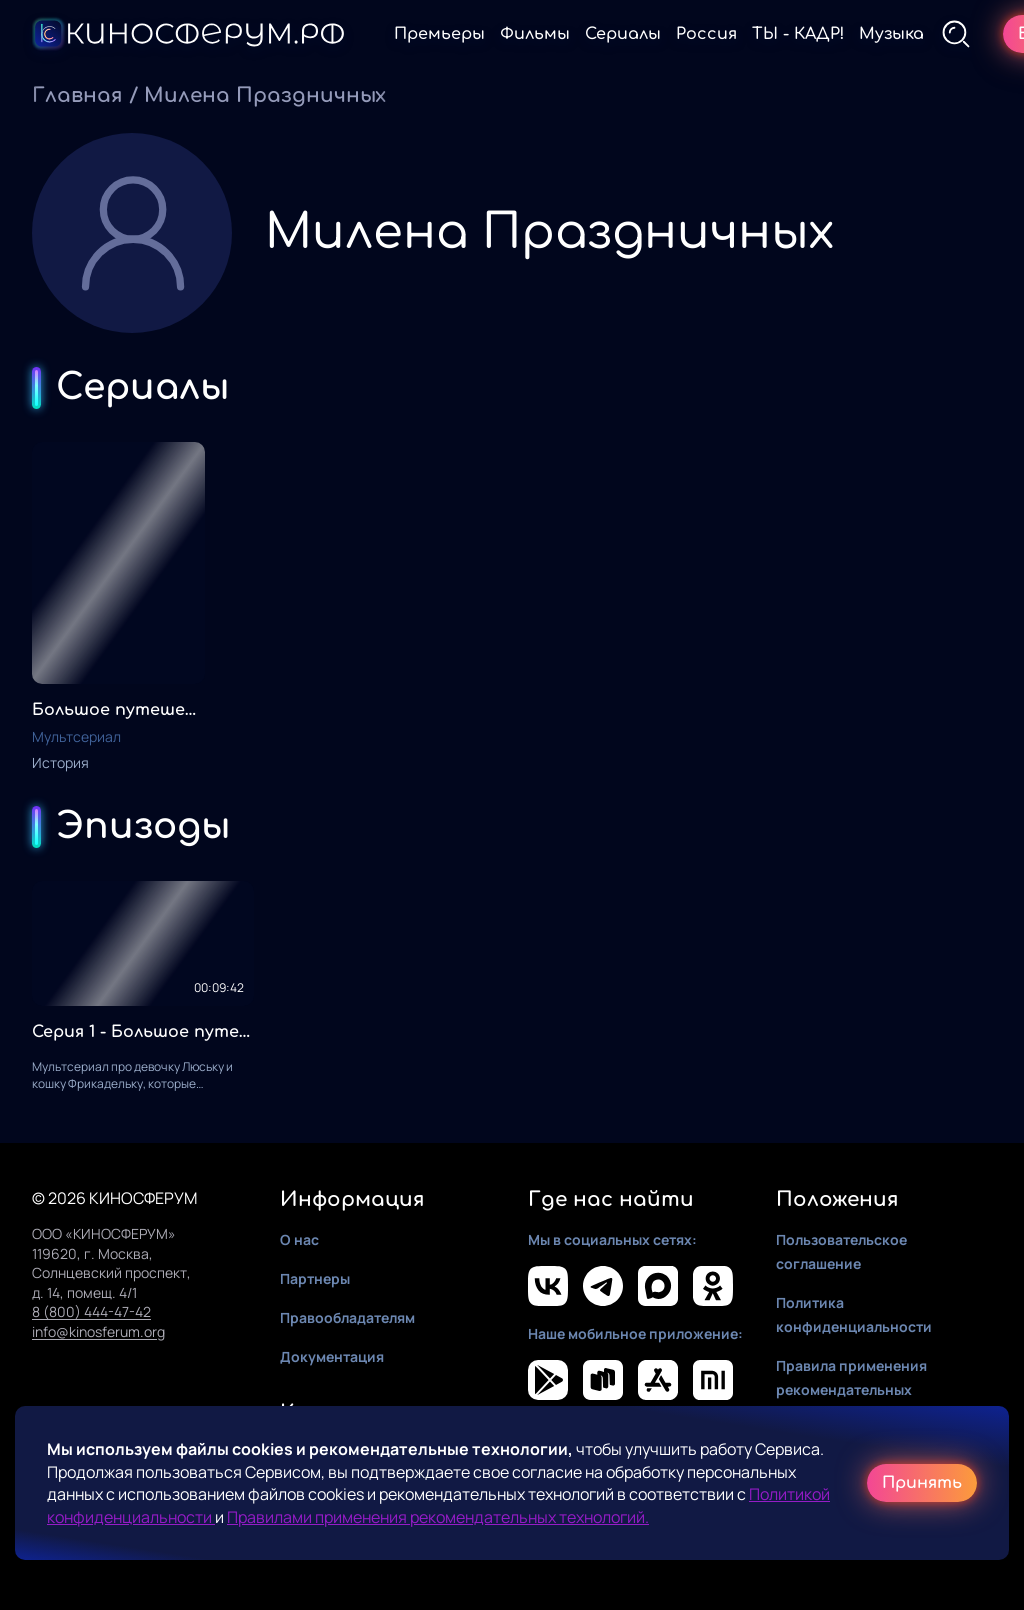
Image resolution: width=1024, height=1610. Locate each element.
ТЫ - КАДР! (798, 34)
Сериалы (623, 34)
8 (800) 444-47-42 (91, 1311)
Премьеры (439, 34)
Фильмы (535, 34)
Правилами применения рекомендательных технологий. (438, 1517)
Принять (922, 1483)
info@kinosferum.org (98, 1331)
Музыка (891, 34)
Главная (77, 95)
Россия (706, 34)
